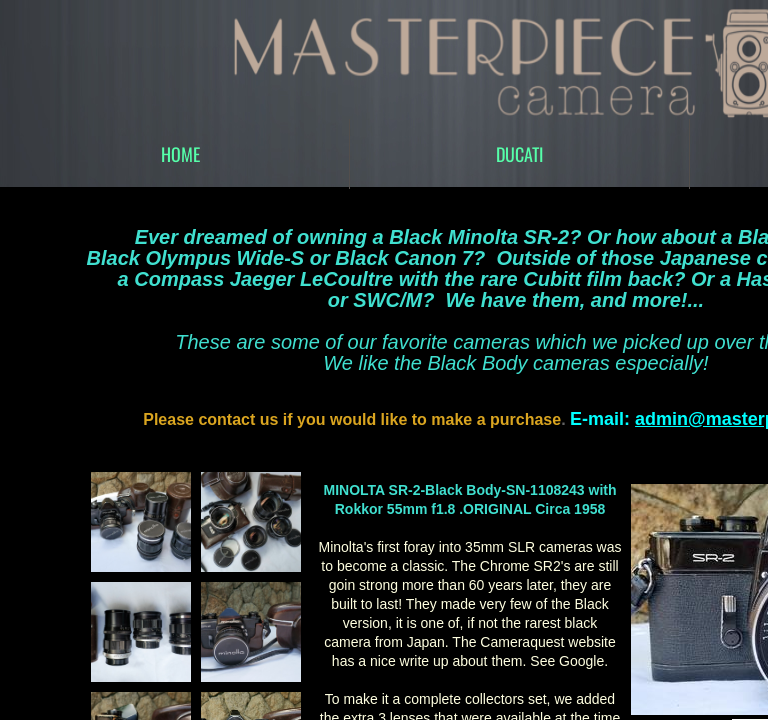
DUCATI (519, 154)
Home (180, 154)
